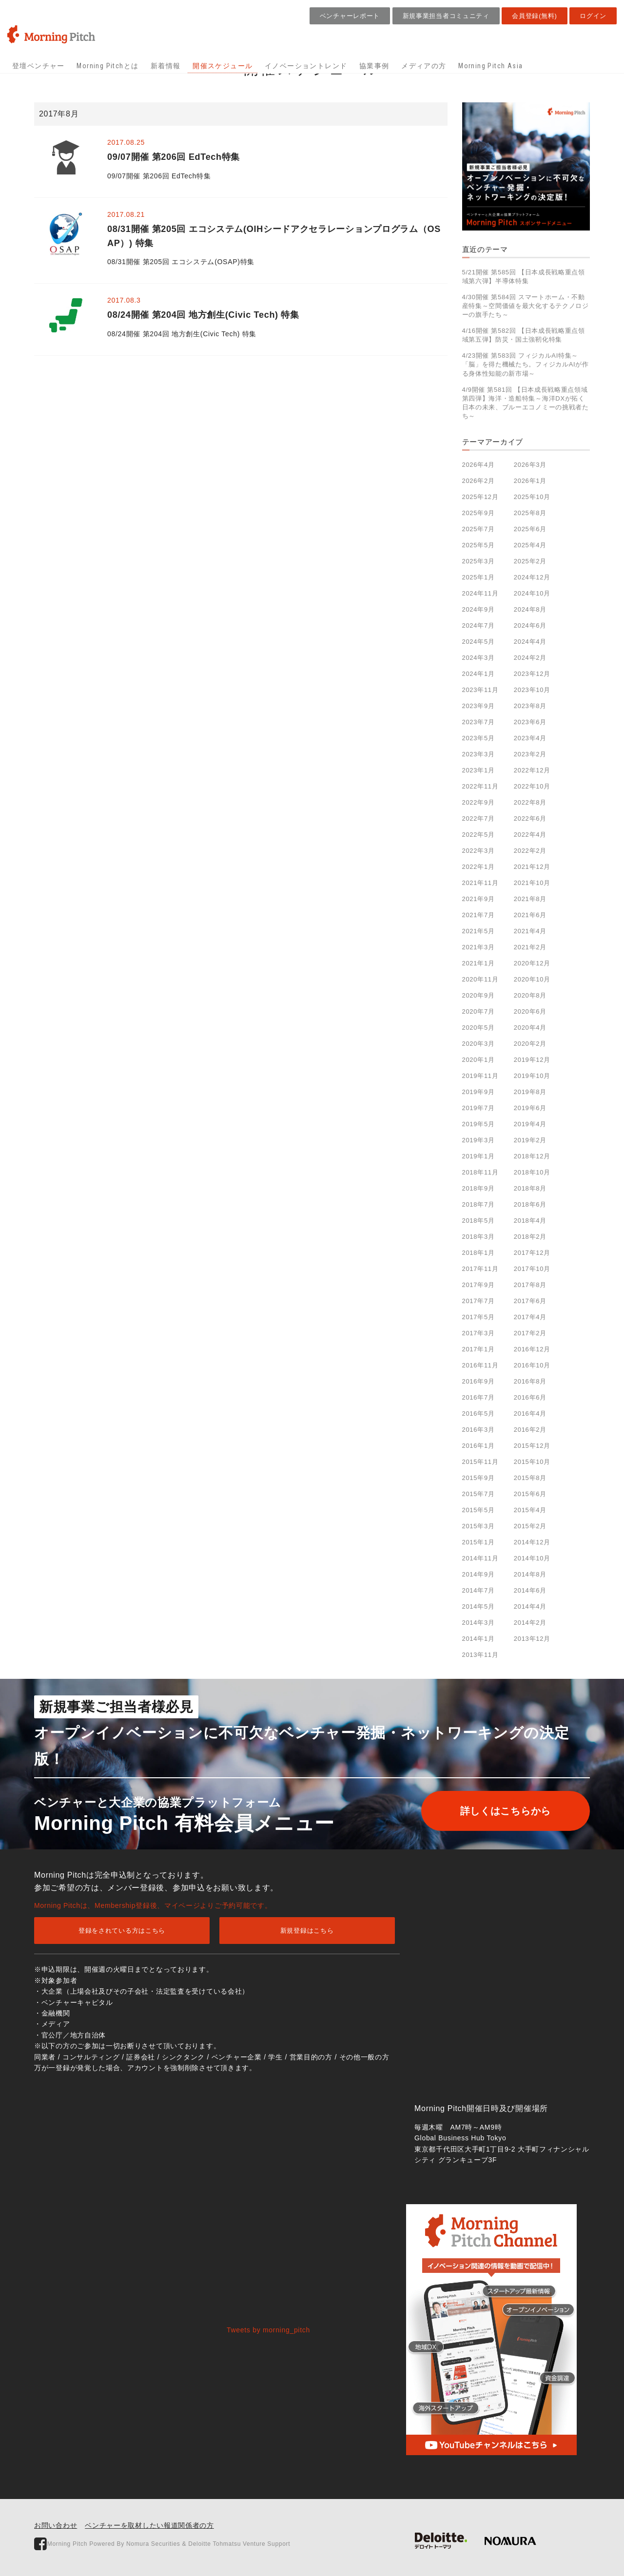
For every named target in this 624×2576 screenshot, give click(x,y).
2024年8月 (530, 609)
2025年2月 (530, 561)
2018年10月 (532, 1172)
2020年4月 (530, 1027)
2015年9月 (478, 1477)
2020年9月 (478, 995)
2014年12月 (532, 1542)
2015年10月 (532, 1461)
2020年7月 (478, 1011)
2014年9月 (478, 1574)
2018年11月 (480, 1172)
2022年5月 (478, 834)
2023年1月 (478, 770)
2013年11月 (480, 1654)
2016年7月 (478, 1397)
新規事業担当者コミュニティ (446, 15)
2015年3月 (478, 1526)
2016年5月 (478, 1413)
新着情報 (166, 66)
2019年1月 (478, 1156)
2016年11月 (480, 1365)
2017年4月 (530, 1317)
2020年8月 (530, 995)
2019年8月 (530, 1092)
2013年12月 (532, 1638)
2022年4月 (530, 834)
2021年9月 (478, 899)
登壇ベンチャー (38, 66)
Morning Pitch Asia (490, 66)
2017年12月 (532, 1252)
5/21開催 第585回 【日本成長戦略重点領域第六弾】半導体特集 (523, 277)
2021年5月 (478, 931)
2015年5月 (478, 1510)
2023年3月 (478, 754)
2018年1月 (478, 1252)
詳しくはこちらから (505, 1811)
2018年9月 (478, 1188)
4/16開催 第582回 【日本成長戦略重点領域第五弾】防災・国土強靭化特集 (523, 335)
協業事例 (374, 66)
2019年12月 (532, 1059)
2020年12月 (532, 963)
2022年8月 (530, 802)
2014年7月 (478, 1590)
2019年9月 (478, 1092)
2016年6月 (530, 1397)
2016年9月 (478, 1381)
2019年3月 (478, 1140)
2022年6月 (530, 818)
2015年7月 (478, 1494)
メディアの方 (423, 66)
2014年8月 (530, 1574)
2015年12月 (532, 1445)
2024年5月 (478, 641)
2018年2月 (530, 1236)
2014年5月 (478, 1606)
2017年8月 (530, 1284)
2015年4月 (530, 1510)
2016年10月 (532, 1365)
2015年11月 (480, 1461)
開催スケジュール (223, 66)
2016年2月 (530, 1429)
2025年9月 (478, 513)
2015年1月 (478, 1542)
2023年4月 (530, 738)
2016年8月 (530, 1381)
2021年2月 (530, 947)
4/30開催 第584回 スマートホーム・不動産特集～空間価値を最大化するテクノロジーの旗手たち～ (525, 305)
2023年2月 (530, 754)
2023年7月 (478, 722)
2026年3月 (530, 464)
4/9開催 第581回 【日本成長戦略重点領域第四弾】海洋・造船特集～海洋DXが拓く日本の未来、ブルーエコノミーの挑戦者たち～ (525, 403)
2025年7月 (478, 529)
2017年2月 (530, 1333)
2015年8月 (530, 1477)
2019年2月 (530, 1140)
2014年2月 (530, 1622)
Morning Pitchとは (107, 66)
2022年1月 (478, 866)
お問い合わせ (55, 2525)
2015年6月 (530, 1494)
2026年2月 (478, 480)
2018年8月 (530, 1188)
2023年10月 (532, 689)
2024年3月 (478, 657)
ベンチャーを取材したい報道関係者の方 (149, 2525)
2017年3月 (478, 1333)
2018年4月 (530, 1220)
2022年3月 (478, 850)
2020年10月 (532, 979)
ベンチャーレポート (350, 15)
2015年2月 (530, 1526)
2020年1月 (478, 1059)
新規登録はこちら (307, 1930)
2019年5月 (478, 1124)
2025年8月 (530, 513)
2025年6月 (530, 529)
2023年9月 (478, 706)
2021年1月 (478, 963)
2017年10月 (532, 1268)
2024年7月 (478, 625)
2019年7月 (478, 1108)
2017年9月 (478, 1284)
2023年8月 (530, 706)
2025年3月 (478, 561)
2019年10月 (532, 1075)
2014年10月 (532, 1558)
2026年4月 (478, 464)
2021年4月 (530, 931)
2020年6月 (530, 1011)
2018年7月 (478, 1204)
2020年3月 (478, 1043)
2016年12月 (532, 1349)
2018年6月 (530, 1204)
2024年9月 (478, 609)
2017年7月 (478, 1301)
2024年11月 (480, 593)
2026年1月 (530, 480)
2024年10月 (532, 593)
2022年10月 (532, 786)
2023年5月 (478, 738)
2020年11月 (480, 979)
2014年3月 (478, 1622)
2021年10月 (532, 882)
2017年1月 (478, 1349)
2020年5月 (478, 1027)
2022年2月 (530, 850)
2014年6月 (530, 1590)
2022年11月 (480, 786)
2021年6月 (530, 915)
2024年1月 (478, 673)
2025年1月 (478, 577)
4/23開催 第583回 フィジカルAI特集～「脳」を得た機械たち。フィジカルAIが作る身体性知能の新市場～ (525, 364)
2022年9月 (478, 802)
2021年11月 (480, 882)
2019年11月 (480, 1075)
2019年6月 (530, 1108)
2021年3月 (478, 947)
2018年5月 (478, 1220)
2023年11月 (480, 689)
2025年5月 (478, 545)
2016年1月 (478, 1445)
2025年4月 (530, 545)
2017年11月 (480, 1268)
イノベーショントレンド (306, 66)
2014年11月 (480, 1558)
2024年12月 (532, 577)
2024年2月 (530, 657)
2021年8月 (530, 899)
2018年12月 (532, 1156)
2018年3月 (478, 1236)
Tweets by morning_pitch (268, 2330)
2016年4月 (530, 1413)
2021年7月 (478, 915)
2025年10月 (532, 496)
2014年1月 (478, 1638)
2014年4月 (530, 1606)
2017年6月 (530, 1301)
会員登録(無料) (534, 15)
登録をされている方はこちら (121, 1930)
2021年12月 (532, 866)
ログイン (593, 15)
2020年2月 (530, 1043)
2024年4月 (530, 641)
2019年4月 (530, 1124)
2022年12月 (532, 770)
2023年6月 (530, 722)
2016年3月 (478, 1429)
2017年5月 (478, 1317)
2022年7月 (478, 818)
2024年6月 (530, 625)
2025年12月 (480, 496)
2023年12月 (532, 673)
